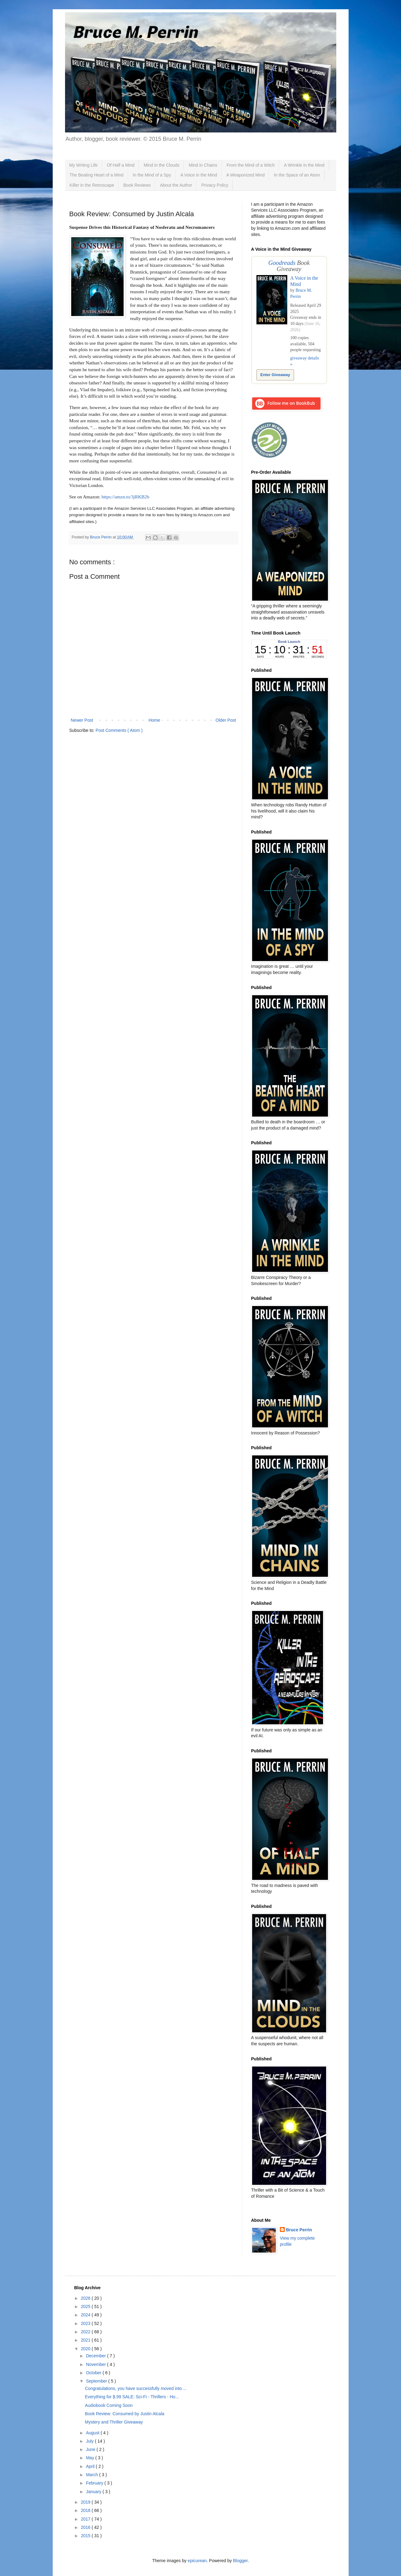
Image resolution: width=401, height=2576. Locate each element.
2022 (86, 2331)
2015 (86, 2535)
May (90, 2457)
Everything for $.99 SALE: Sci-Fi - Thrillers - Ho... (132, 2396)
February (95, 2483)
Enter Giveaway (275, 374)
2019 (86, 2502)
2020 (86, 2348)
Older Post (225, 720)
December (96, 2355)
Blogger (240, 2560)
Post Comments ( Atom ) (119, 730)
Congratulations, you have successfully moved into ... (135, 2388)
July (90, 2441)
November (96, 2364)
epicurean (197, 2560)
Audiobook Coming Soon (109, 2405)
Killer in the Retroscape (92, 185)
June (91, 2449)
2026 (86, 2298)
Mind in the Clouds (161, 165)
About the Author (176, 185)
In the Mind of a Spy (152, 174)
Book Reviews (137, 185)
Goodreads (281, 262)
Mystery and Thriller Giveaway (114, 2422)
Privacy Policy (214, 185)
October (94, 2372)
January (94, 2491)
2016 (86, 2527)
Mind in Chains (203, 165)
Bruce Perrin (299, 2229)
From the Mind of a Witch (251, 165)
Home (154, 720)
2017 (86, 2519)
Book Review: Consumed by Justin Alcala (124, 2413)
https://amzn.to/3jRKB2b (125, 496)
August (93, 2432)
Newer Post (82, 720)
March (92, 2474)
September (97, 2381)
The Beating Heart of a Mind (97, 174)
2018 (86, 2510)
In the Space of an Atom (297, 174)
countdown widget (289, 649)
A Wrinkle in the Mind (304, 165)
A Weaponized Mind (245, 174)
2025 (86, 2306)
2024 (86, 2314)
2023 (86, 2323)
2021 (86, 2340)
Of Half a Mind (120, 165)
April (91, 2466)
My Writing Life (83, 165)
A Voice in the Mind (198, 174)
